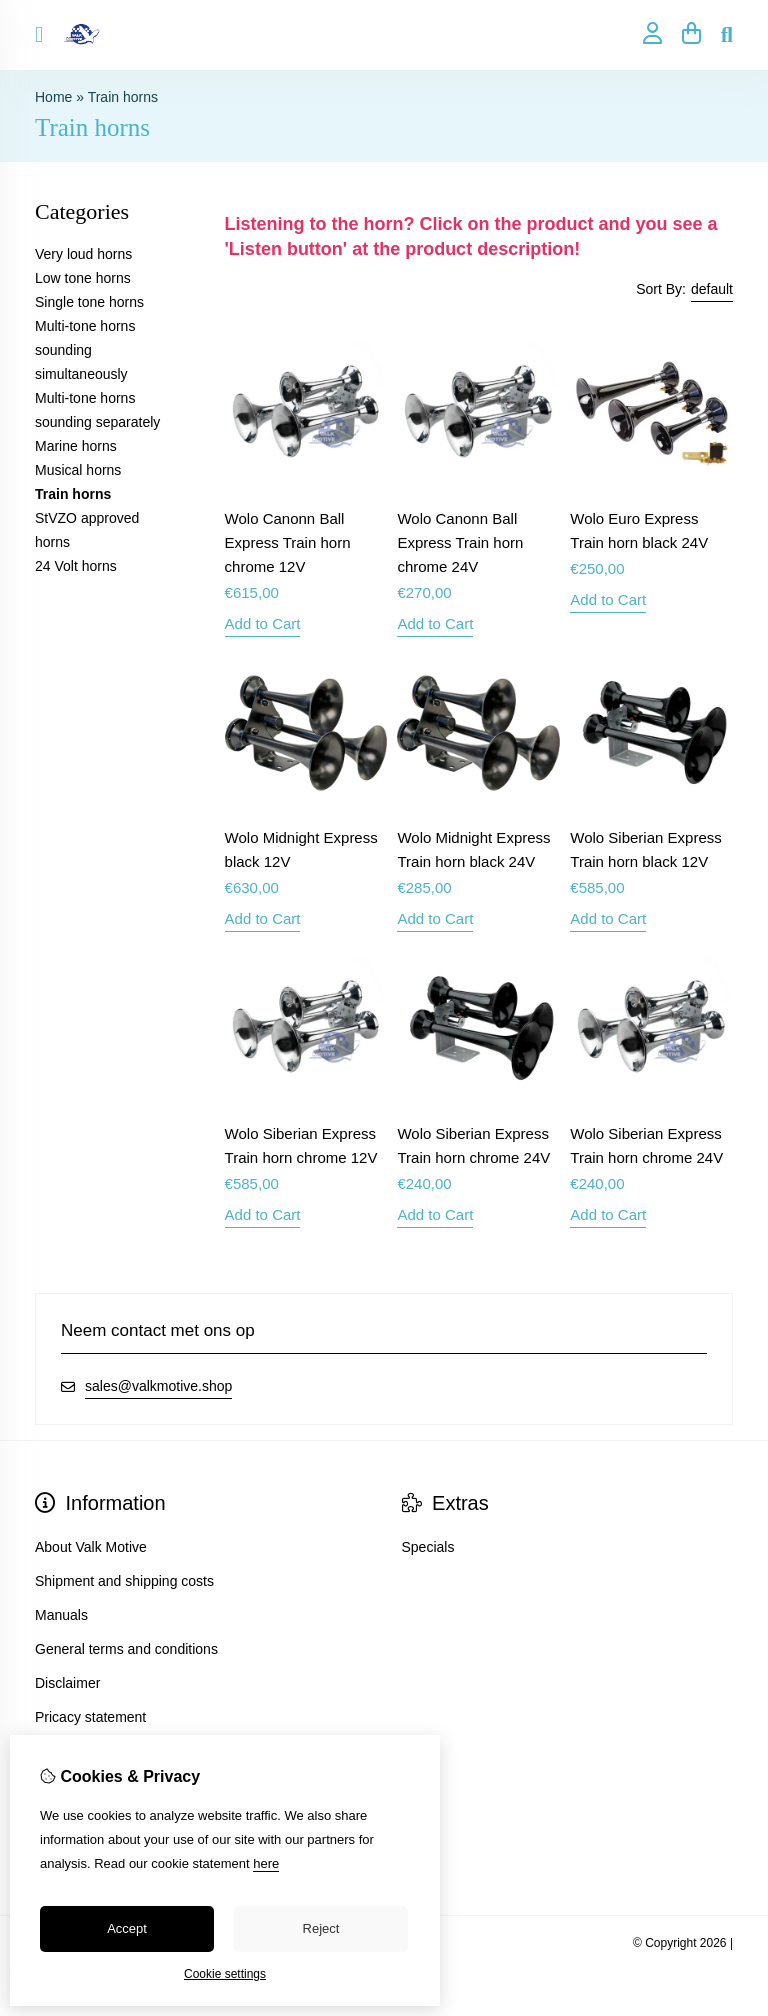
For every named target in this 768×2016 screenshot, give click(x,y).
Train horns (123, 97)
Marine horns (76, 446)
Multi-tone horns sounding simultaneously (85, 350)
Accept (127, 1928)
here (266, 1863)
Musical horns (78, 470)
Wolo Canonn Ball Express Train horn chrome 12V (288, 542)
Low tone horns (83, 278)
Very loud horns (83, 254)
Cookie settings (225, 1974)
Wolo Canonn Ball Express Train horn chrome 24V (460, 542)
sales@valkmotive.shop (158, 1386)
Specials (428, 1547)
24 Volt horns (76, 566)
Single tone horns (89, 302)
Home (53, 97)
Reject (321, 1928)
